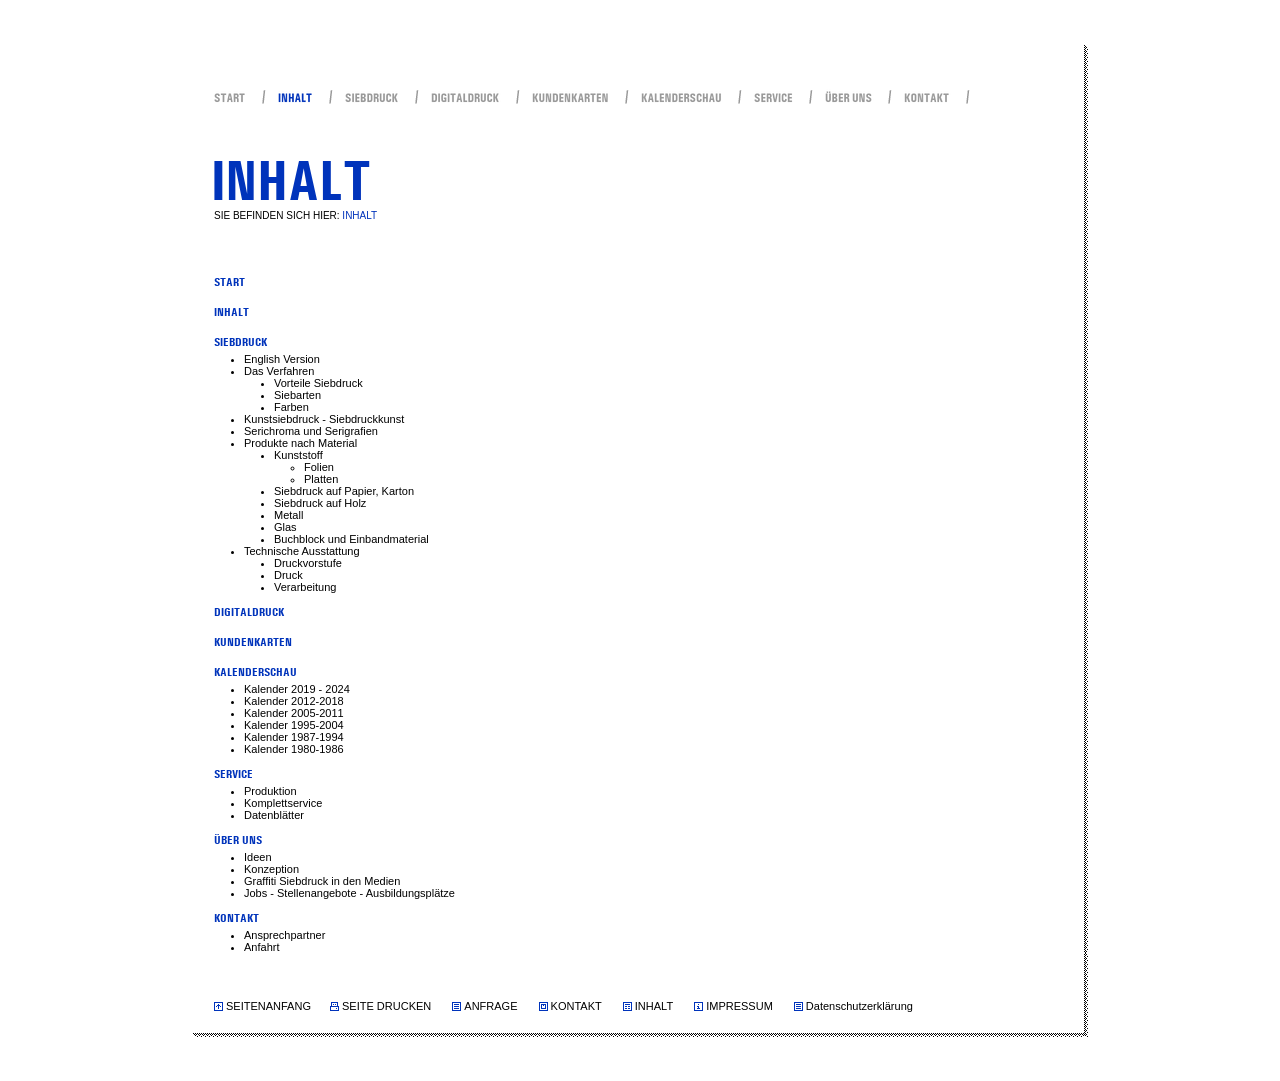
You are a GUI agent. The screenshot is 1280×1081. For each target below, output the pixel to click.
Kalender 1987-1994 (294, 737)
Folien (319, 467)
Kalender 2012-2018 (294, 701)
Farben (291, 407)
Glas (285, 527)
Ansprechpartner (284, 935)
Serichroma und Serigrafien (311, 431)
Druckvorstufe (308, 563)
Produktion (270, 791)
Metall (288, 515)
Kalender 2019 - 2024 (297, 689)
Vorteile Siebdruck (318, 383)
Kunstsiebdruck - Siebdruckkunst (324, 419)
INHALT (654, 1006)
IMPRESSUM (739, 1006)
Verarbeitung (305, 587)
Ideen (258, 857)
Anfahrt (261, 947)
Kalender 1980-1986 (294, 749)
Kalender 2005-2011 (294, 713)
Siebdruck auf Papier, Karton (344, 491)
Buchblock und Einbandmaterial (351, 539)
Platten (321, 479)
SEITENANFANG (268, 1006)
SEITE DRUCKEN (386, 1006)
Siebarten (297, 395)
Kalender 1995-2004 (294, 725)
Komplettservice (283, 803)
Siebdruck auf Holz (320, 503)
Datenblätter (274, 815)
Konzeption (271, 869)
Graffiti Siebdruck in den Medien (322, 881)
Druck (288, 575)
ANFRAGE (490, 1006)
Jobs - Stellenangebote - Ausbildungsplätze (349, 893)
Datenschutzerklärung (859, 1006)
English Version (282, 359)
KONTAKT (576, 1006)
